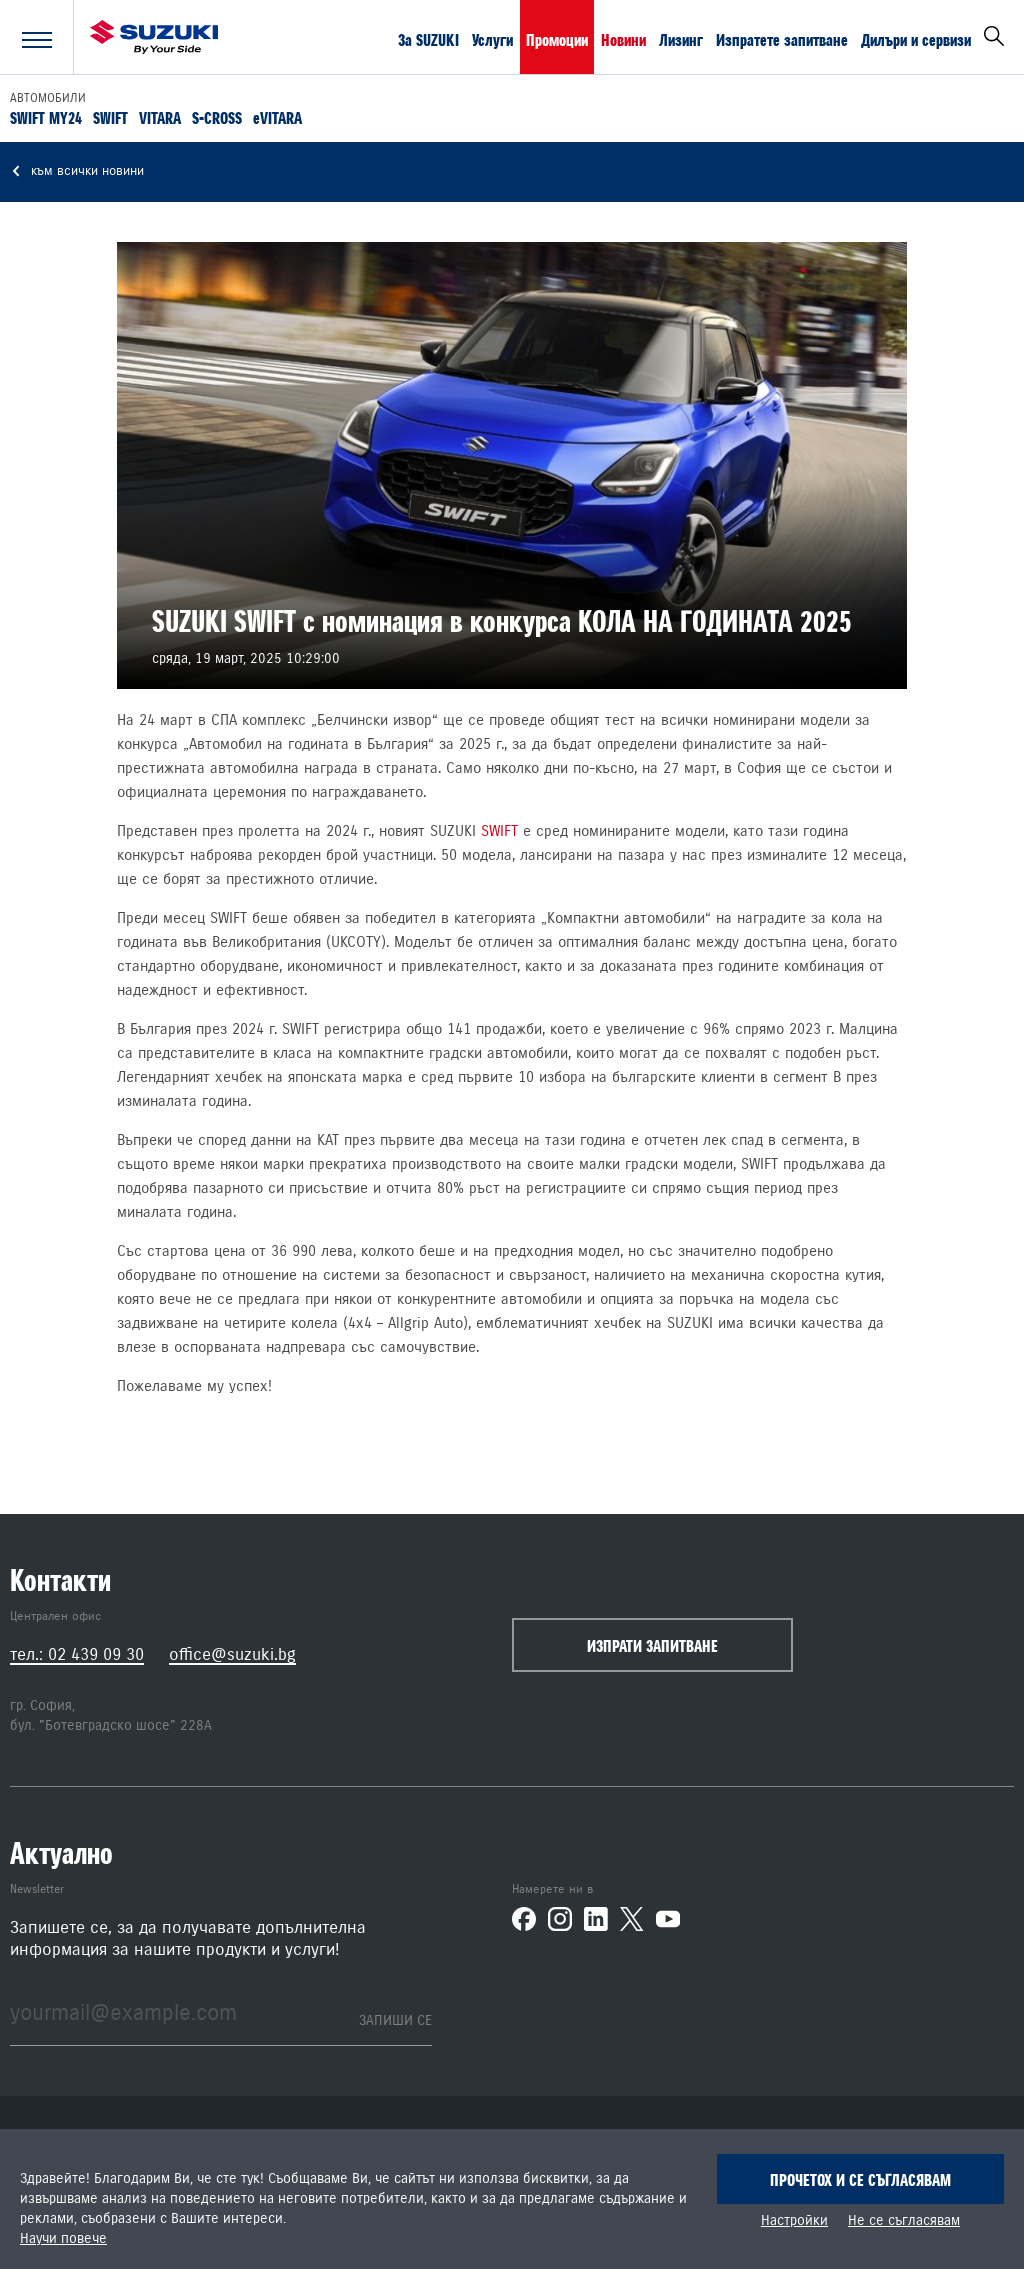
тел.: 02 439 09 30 (77, 1654)
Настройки (794, 2221)
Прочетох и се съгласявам (860, 2180)
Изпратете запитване (782, 39)
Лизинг (681, 39)
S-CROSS (217, 117)
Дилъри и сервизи (916, 39)
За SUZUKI (428, 39)
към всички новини (77, 171)
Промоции (557, 39)
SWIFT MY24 (46, 117)
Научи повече (63, 2239)
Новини (623, 39)
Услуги (492, 39)
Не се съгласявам (904, 2221)
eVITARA (277, 117)
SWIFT (110, 117)
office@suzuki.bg (232, 1654)
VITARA (160, 117)
